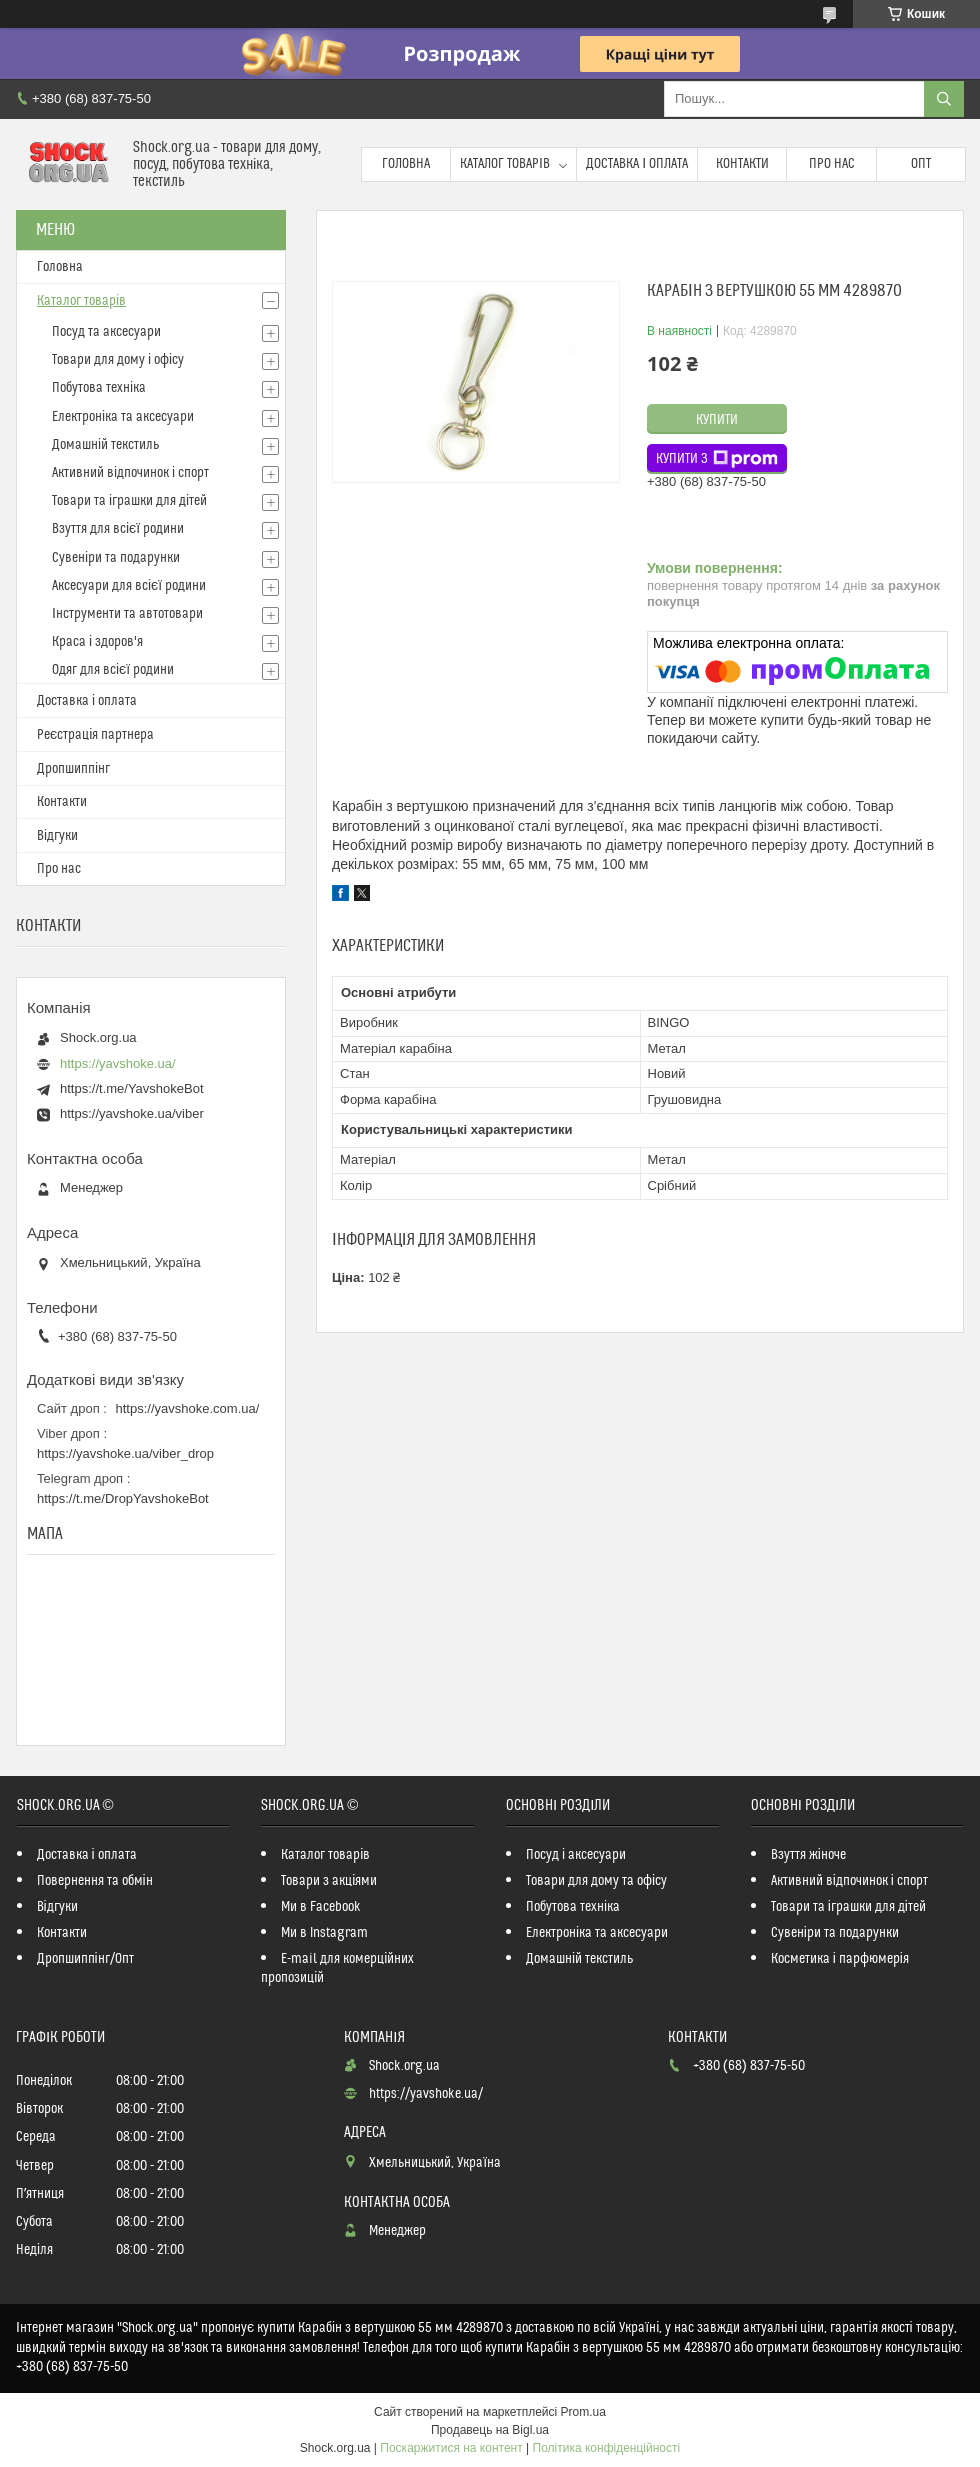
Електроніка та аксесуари (123, 417)
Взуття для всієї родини (118, 529)
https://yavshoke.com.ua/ (188, 1408)
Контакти (742, 164)
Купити (717, 420)
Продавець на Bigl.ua (490, 2430)
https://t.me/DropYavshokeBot (123, 1498)
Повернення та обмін (95, 1881)
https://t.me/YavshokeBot (132, 1088)
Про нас (832, 164)
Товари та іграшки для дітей (129, 501)
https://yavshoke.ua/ (118, 1063)
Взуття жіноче (808, 1855)
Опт (921, 164)
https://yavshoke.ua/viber (132, 1113)
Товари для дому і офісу (118, 360)
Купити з (717, 459)
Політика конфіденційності (607, 2448)
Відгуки (57, 836)
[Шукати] (944, 99)
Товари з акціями (329, 1881)
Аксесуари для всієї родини (129, 586)
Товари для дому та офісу (596, 1881)
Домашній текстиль (105, 445)
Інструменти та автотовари (127, 614)
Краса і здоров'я (97, 642)
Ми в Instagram (324, 1933)
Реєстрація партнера (95, 735)
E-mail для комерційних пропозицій (337, 1968)
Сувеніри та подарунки (116, 558)
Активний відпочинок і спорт (130, 473)
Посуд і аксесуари (576, 1855)
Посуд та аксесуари (106, 332)
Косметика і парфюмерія (840, 1959)
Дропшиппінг (73, 769)
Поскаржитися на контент (451, 2448)
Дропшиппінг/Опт (85, 1959)
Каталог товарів (505, 164)
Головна (406, 164)
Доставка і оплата (637, 164)
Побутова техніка (99, 388)
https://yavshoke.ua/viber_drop (125, 1453)
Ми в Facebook (321, 1907)
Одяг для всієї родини (113, 670)
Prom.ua (583, 2412)
